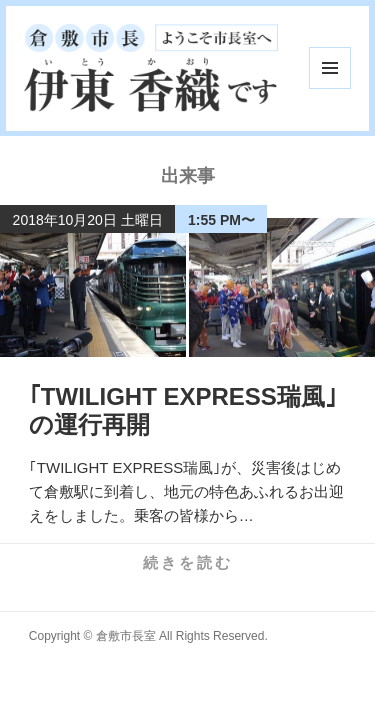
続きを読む (188, 562)
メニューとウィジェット (330, 68)
